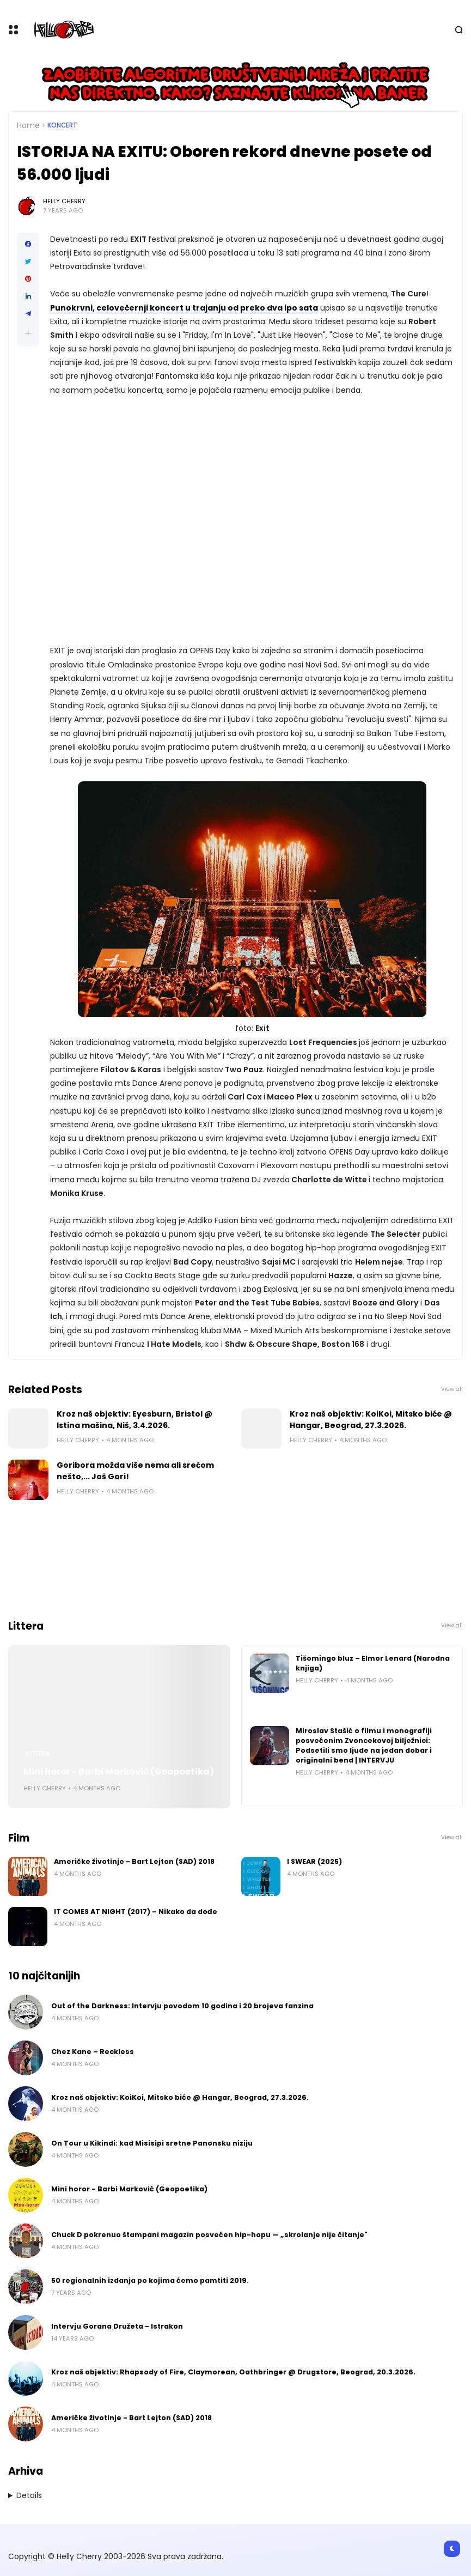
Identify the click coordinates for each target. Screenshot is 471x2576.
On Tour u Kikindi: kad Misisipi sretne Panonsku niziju (152, 2143)
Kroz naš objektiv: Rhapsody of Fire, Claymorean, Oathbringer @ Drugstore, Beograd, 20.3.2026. (233, 2372)
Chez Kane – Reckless (92, 2051)
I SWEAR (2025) (314, 1861)
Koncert (62, 125)
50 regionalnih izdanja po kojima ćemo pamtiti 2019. (150, 2280)
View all (452, 1389)
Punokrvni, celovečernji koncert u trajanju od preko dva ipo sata (184, 307)
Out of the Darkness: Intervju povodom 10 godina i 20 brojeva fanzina (182, 2005)
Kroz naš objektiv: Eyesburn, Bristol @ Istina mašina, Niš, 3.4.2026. (134, 1419)
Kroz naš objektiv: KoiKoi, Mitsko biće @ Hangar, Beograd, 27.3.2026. (371, 1419)
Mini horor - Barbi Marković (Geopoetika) (118, 1771)
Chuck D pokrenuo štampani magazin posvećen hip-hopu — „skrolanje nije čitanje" (209, 2234)
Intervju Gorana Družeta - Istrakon (117, 2326)
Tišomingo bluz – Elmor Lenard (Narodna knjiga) (373, 1663)
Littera (38, 1753)
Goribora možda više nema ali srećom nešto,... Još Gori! (135, 1471)
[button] (28, 333)
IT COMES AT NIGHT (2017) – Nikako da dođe (135, 1911)
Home (28, 125)
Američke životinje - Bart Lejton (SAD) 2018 (134, 1861)
